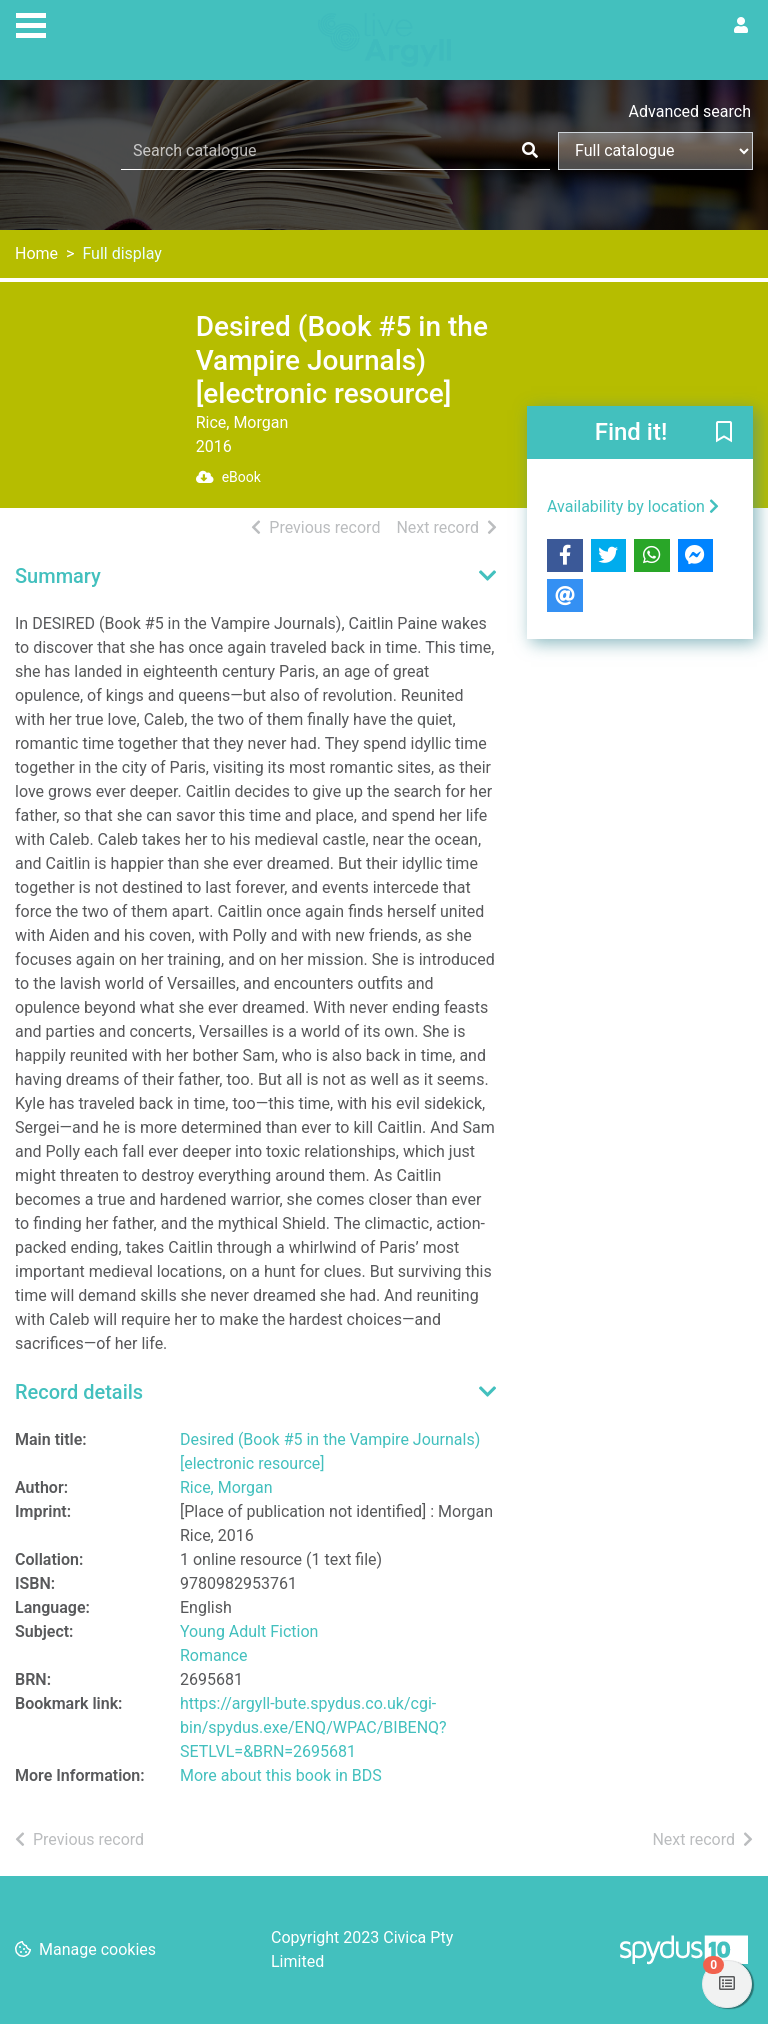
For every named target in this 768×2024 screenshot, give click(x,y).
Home (36, 253)
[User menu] (741, 26)
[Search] (530, 151)
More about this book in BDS (281, 1775)
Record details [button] (79, 1392)
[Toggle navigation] (31, 23)
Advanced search (690, 111)
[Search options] (655, 151)
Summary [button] (58, 576)
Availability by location (633, 506)
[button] (724, 433)
